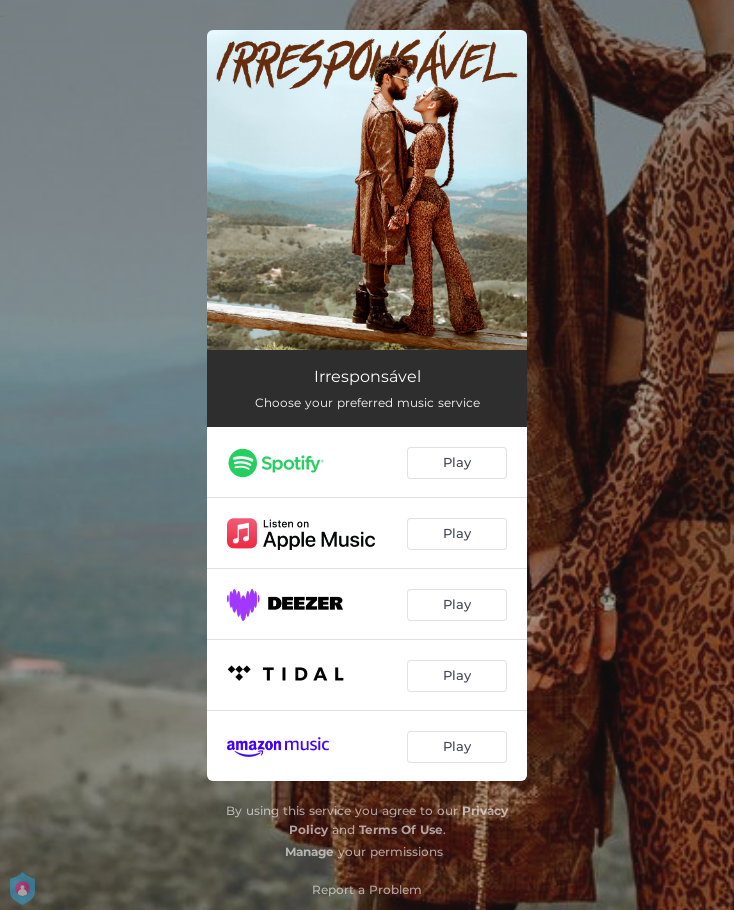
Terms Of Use (401, 829)
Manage (309, 851)
